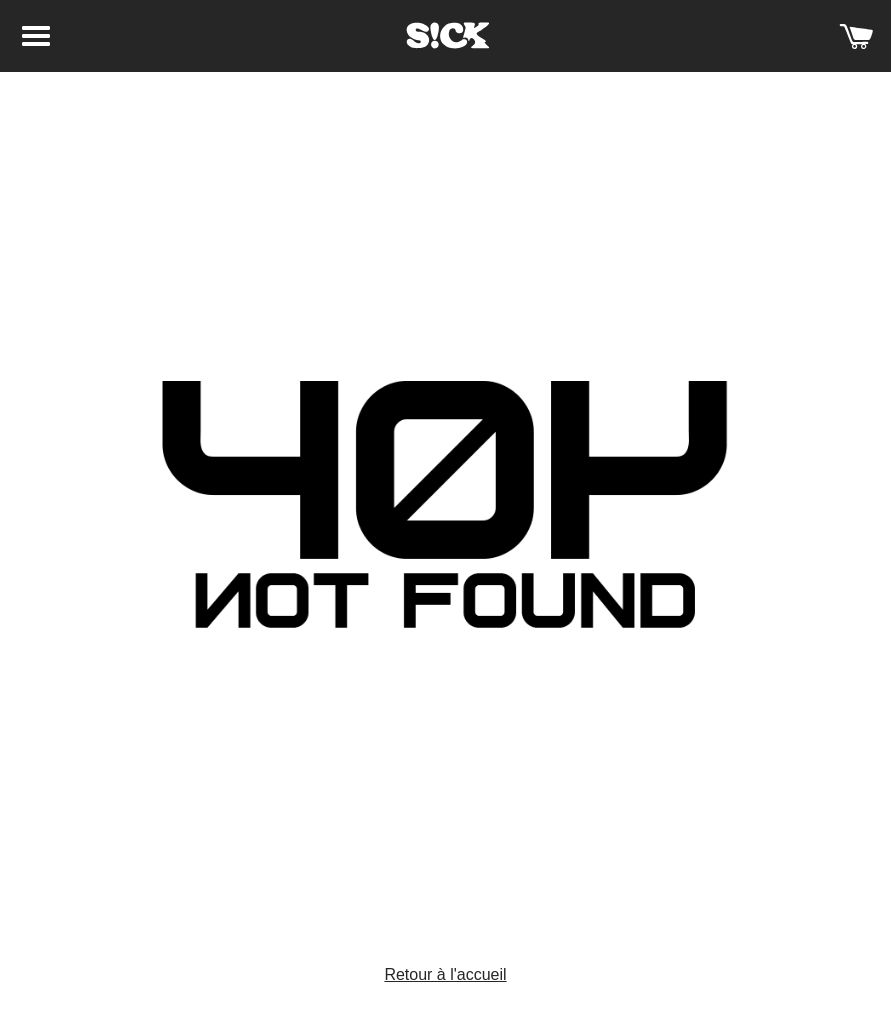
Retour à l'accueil (445, 974)
